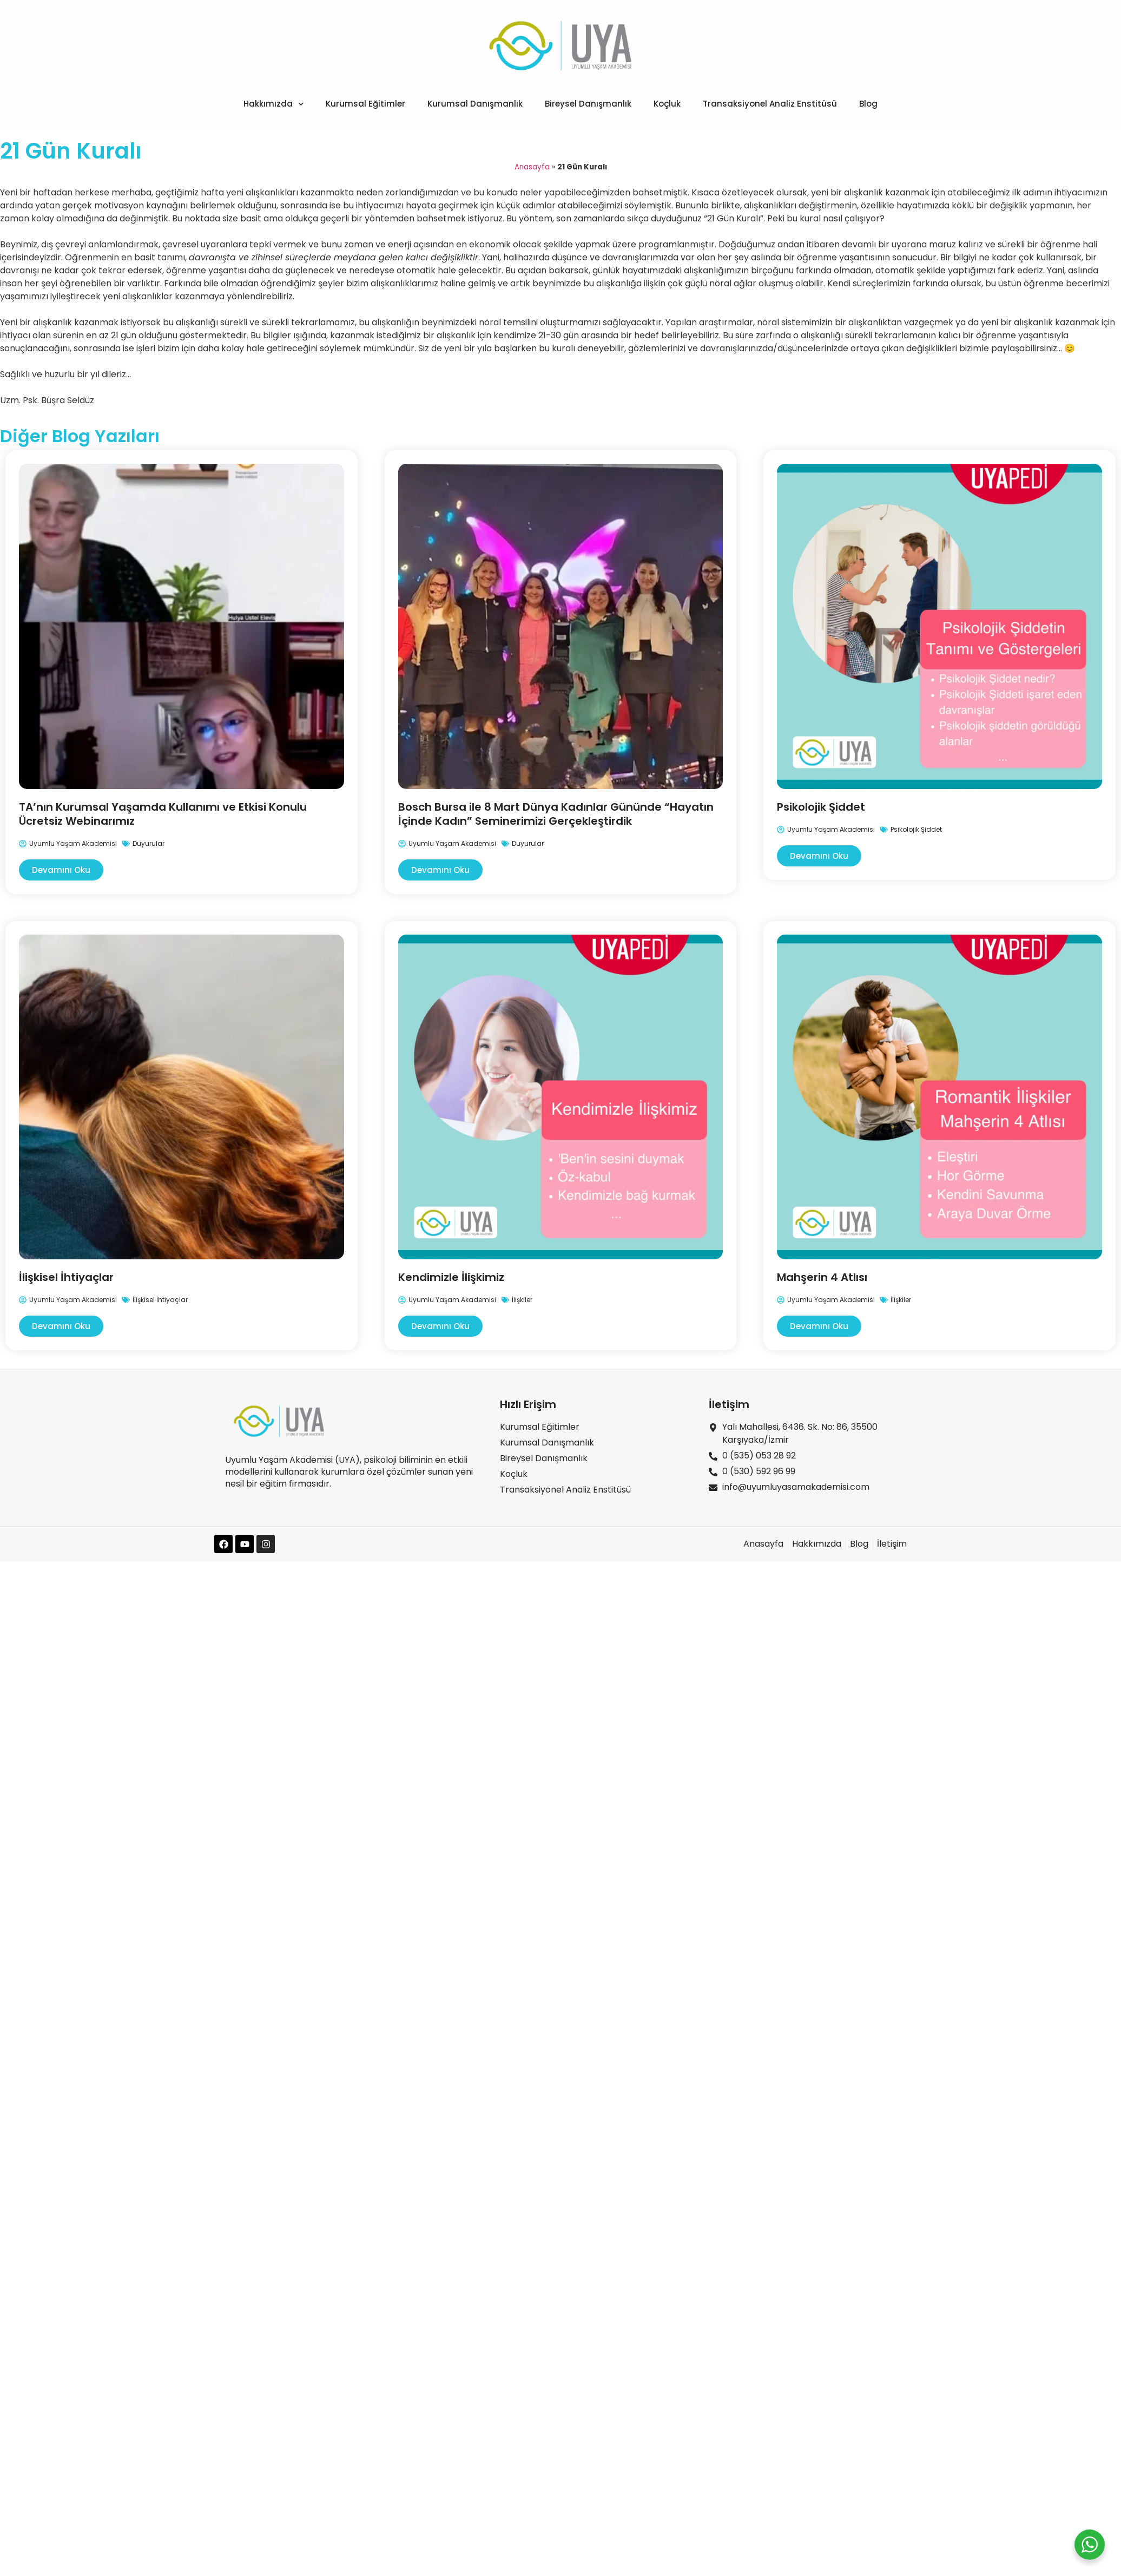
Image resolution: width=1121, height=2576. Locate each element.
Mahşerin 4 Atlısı (822, 1277)
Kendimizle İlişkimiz (451, 1277)
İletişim (729, 1404)
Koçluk (667, 103)
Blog (868, 103)
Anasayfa (532, 167)
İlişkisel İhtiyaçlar (66, 1277)
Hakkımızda (273, 104)
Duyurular (148, 843)
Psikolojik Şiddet (821, 806)
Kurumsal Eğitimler (365, 103)
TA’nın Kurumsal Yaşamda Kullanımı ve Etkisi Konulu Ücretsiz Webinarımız (163, 814)
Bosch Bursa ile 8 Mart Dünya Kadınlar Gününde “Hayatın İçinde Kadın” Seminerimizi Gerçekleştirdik (556, 814)
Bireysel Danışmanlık (588, 103)
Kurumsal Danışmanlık (475, 103)
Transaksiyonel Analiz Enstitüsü (770, 103)
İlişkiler (522, 1299)
